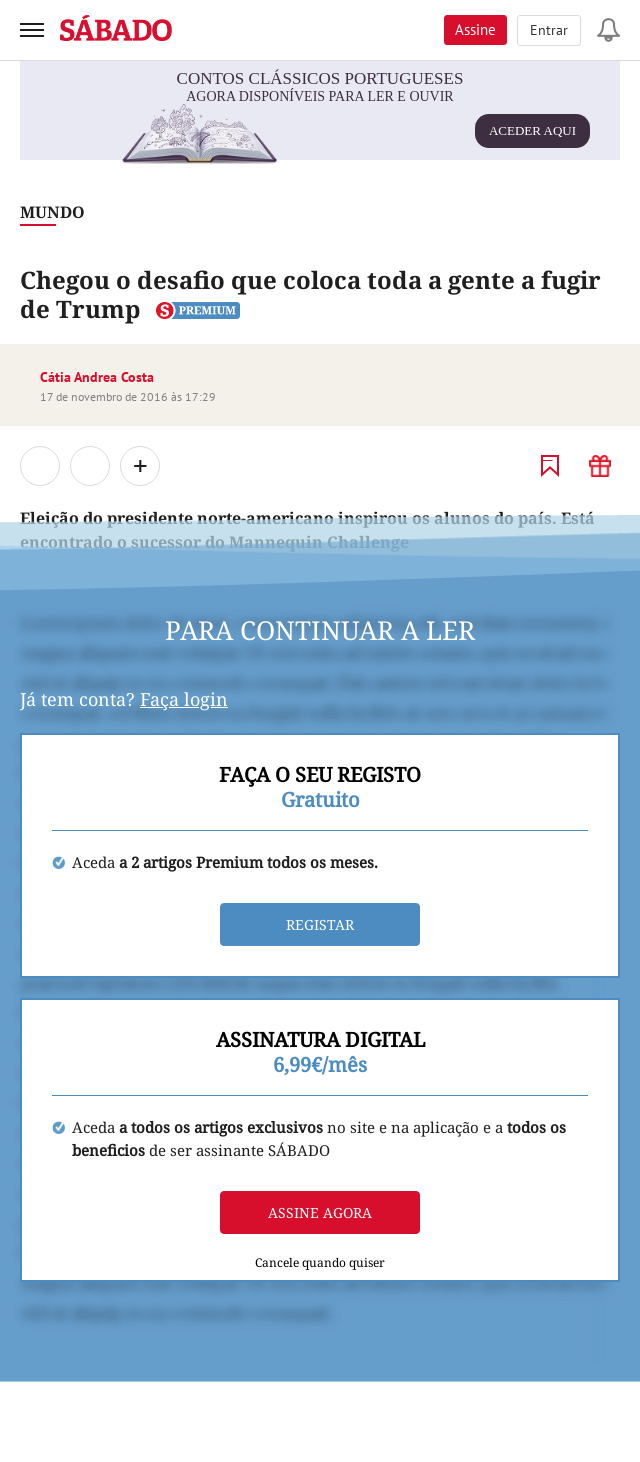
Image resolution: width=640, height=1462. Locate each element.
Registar (320, 924)
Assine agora (320, 1212)
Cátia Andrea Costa (97, 377)
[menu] (32, 30)
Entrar (549, 30)
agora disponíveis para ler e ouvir (356, 122)
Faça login (184, 699)
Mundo (52, 212)
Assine (475, 29)
